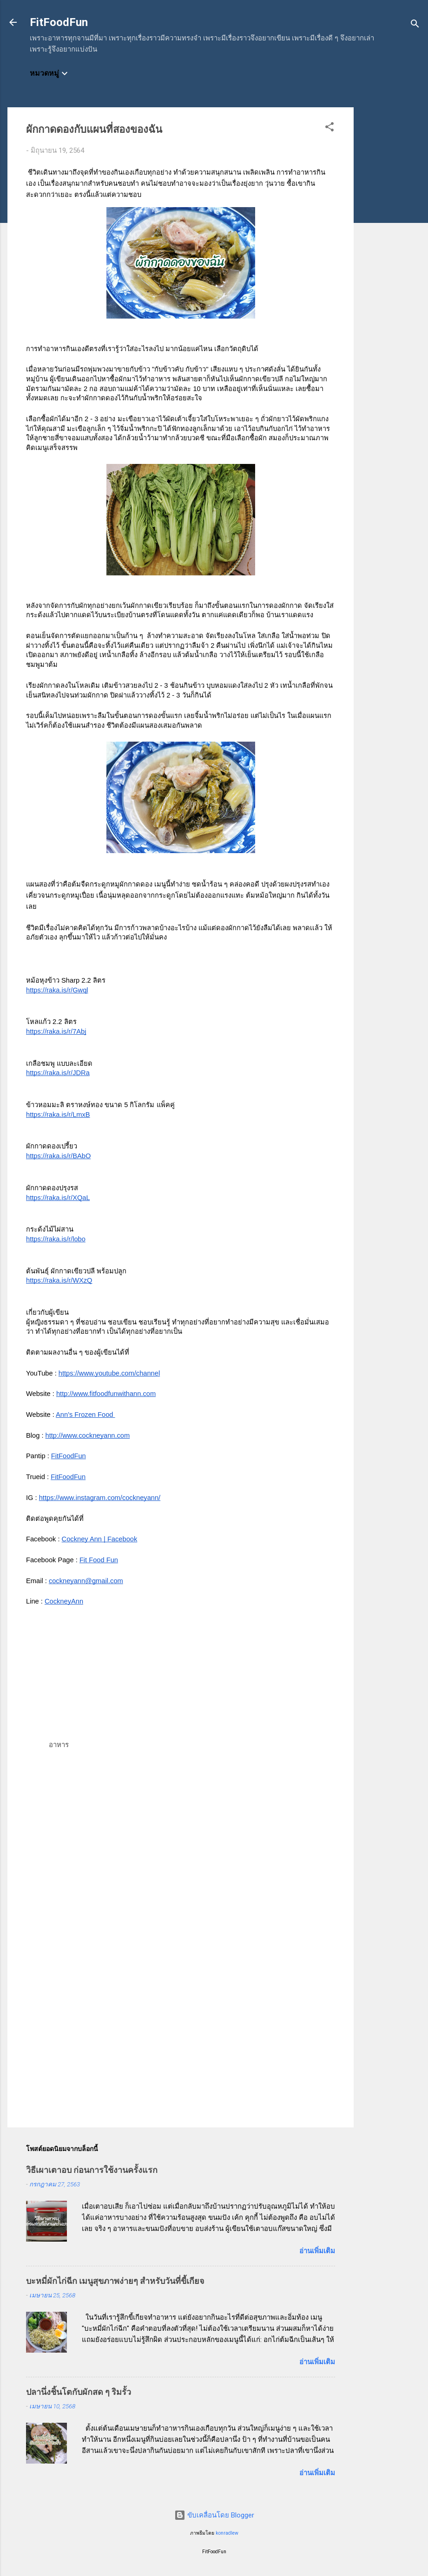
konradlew (227, 2533)
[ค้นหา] (415, 25)
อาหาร (59, 1745)
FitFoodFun (59, 22)
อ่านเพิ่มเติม (317, 2251)
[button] (329, 128)
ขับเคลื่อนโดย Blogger (214, 2515)
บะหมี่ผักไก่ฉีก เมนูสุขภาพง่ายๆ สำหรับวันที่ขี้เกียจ (115, 2281)
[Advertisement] (391, 246)
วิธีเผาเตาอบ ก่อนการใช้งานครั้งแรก (92, 2170)
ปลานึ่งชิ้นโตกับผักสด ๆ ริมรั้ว (78, 2392)
